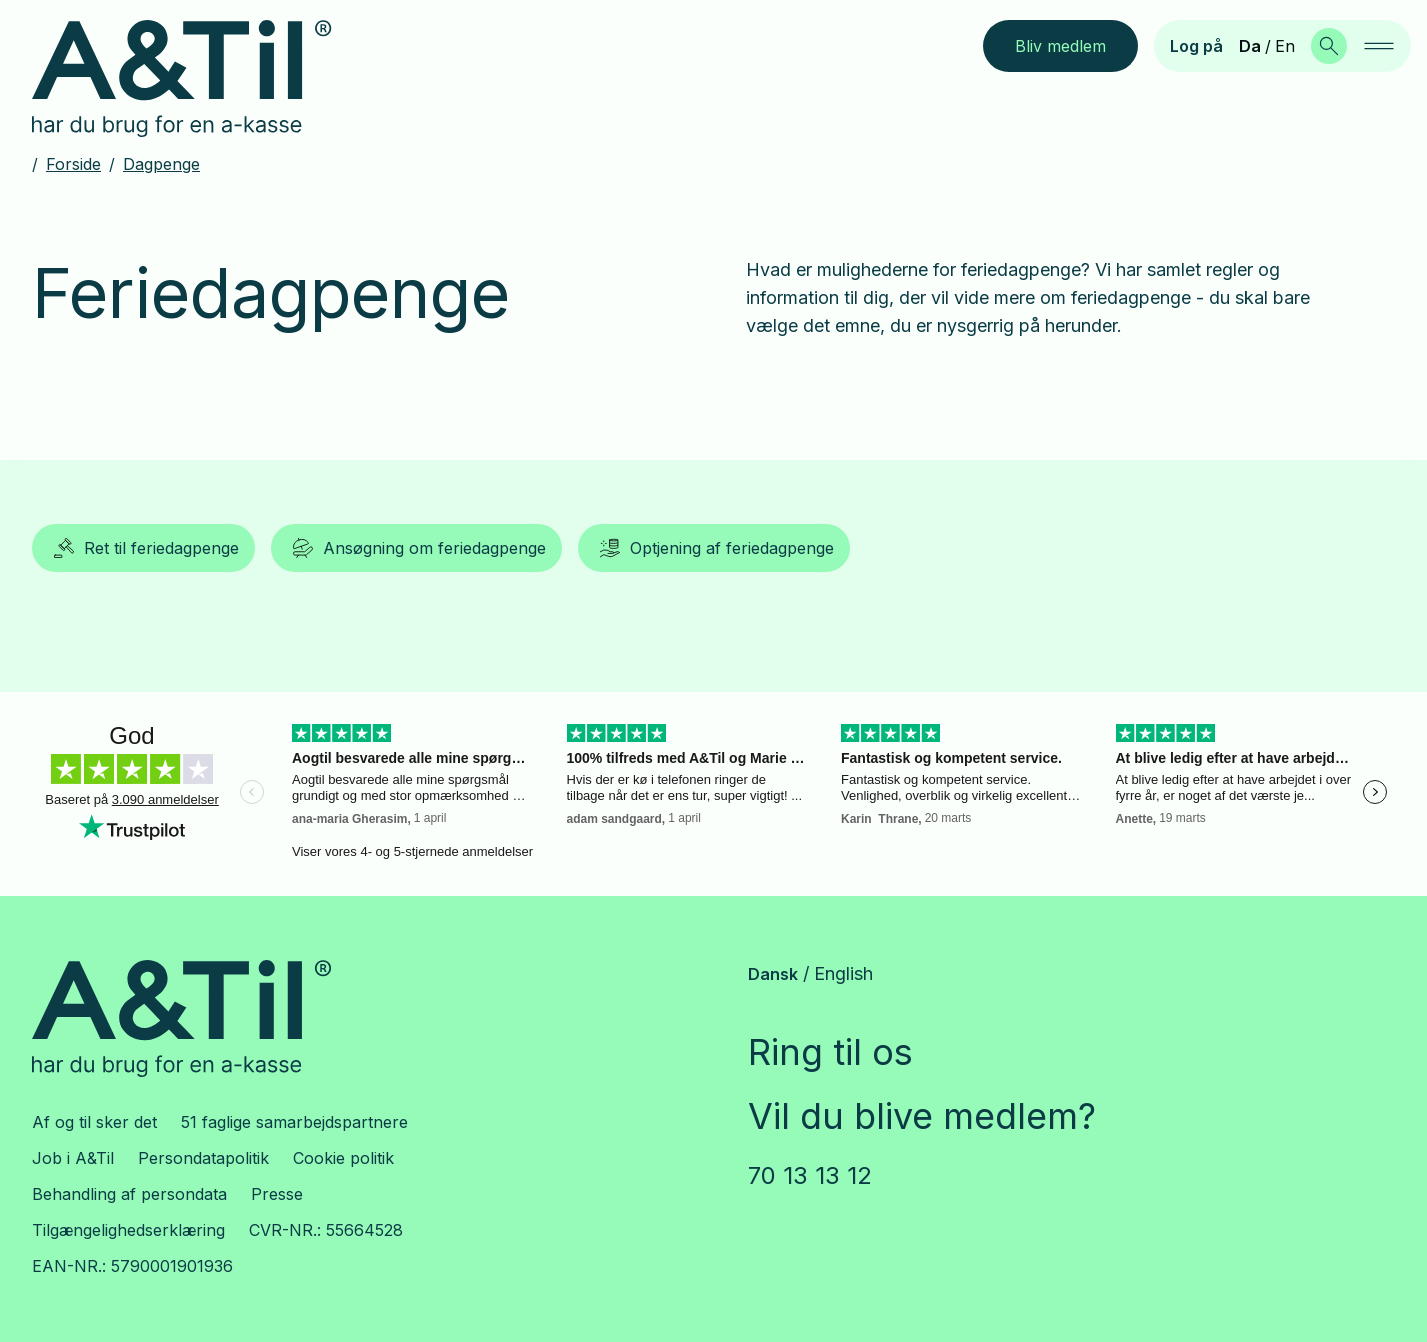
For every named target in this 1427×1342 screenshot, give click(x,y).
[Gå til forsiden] (197, 79)
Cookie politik (343, 1158)
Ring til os (830, 1052)
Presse (277, 1194)
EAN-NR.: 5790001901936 (132, 1266)
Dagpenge (161, 164)
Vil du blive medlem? (922, 1116)
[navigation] (1379, 46)
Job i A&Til (73, 1158)
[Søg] (1329, 46)
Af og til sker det (94, 1122)
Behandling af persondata (129, 1194)
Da (1250, 46)
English (843, 973)
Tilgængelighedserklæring (128, 1230)
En (1285, 46)
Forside (73, 164)
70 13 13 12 (810, 1175)
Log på (1196, 46)
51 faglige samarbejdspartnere (294, 1122)
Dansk (773, 974)
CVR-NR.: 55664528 (326, 1230)
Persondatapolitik (203, 1158)
